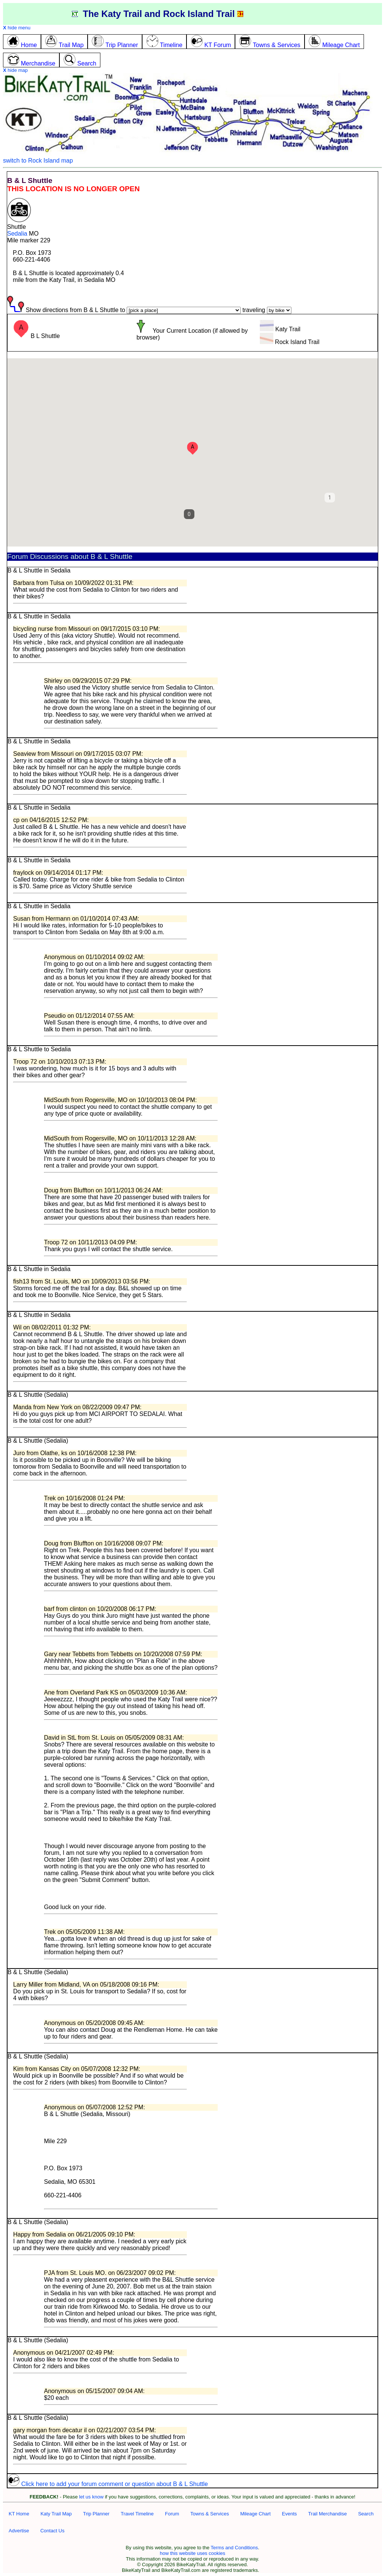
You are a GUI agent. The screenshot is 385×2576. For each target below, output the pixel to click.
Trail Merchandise (327, 2514)
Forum (172, 2514)
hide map (15, 70)
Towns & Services (209, 2514)
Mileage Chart (255, 2514)
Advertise (19, 2530)
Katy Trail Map (56, 2514)
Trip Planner (96, 2514)
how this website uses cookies (192, 2553)
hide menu (16, 27)
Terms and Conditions (234, 2547)
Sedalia (17, 233)
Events (289, 2514)
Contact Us (52, 2530)
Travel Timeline (137, 2514)
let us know (91, 2497)
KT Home (19, 2514)
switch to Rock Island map (38, 160)
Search (365, 2514)
